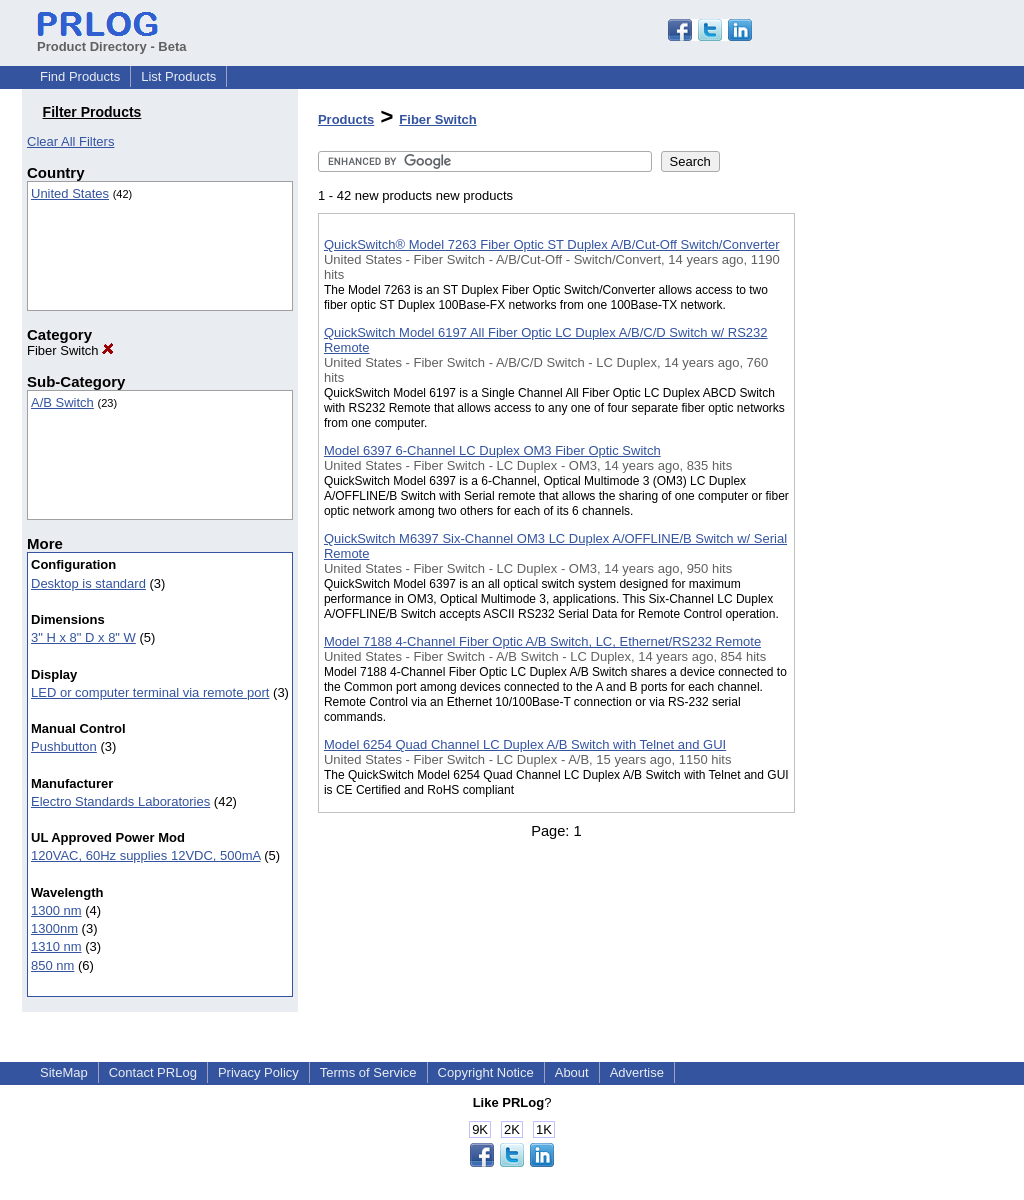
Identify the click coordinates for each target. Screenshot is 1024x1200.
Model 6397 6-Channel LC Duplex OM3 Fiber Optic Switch (492, 450)
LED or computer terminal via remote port (150, 692)
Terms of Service (368, 1072)
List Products (178, 76)
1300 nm (56, 910)
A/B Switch (62, 402)
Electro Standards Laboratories (120, 801)
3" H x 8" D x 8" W (83, 637)
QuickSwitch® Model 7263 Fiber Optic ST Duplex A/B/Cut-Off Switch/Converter (552, 244)
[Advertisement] (895, 519)
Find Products (80, 76)
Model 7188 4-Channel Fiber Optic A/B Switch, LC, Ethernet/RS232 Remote (542, 641)
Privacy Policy (258, 1072)
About (572, 1072)
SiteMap (64, 1072)
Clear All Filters (70, 141)
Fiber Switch (70, 350)
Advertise (637, 1072)
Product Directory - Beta (112, 39)
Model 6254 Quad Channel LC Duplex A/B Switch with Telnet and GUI (525, 744)
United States (70, 193)
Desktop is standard (88, 583)
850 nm (52, 965)
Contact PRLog (153, 1072)
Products (346, 119)
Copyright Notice (486, 1072)
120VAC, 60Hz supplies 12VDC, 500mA (146, 855)
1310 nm (56, 946)
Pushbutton (64, 746)
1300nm (54, 928)
